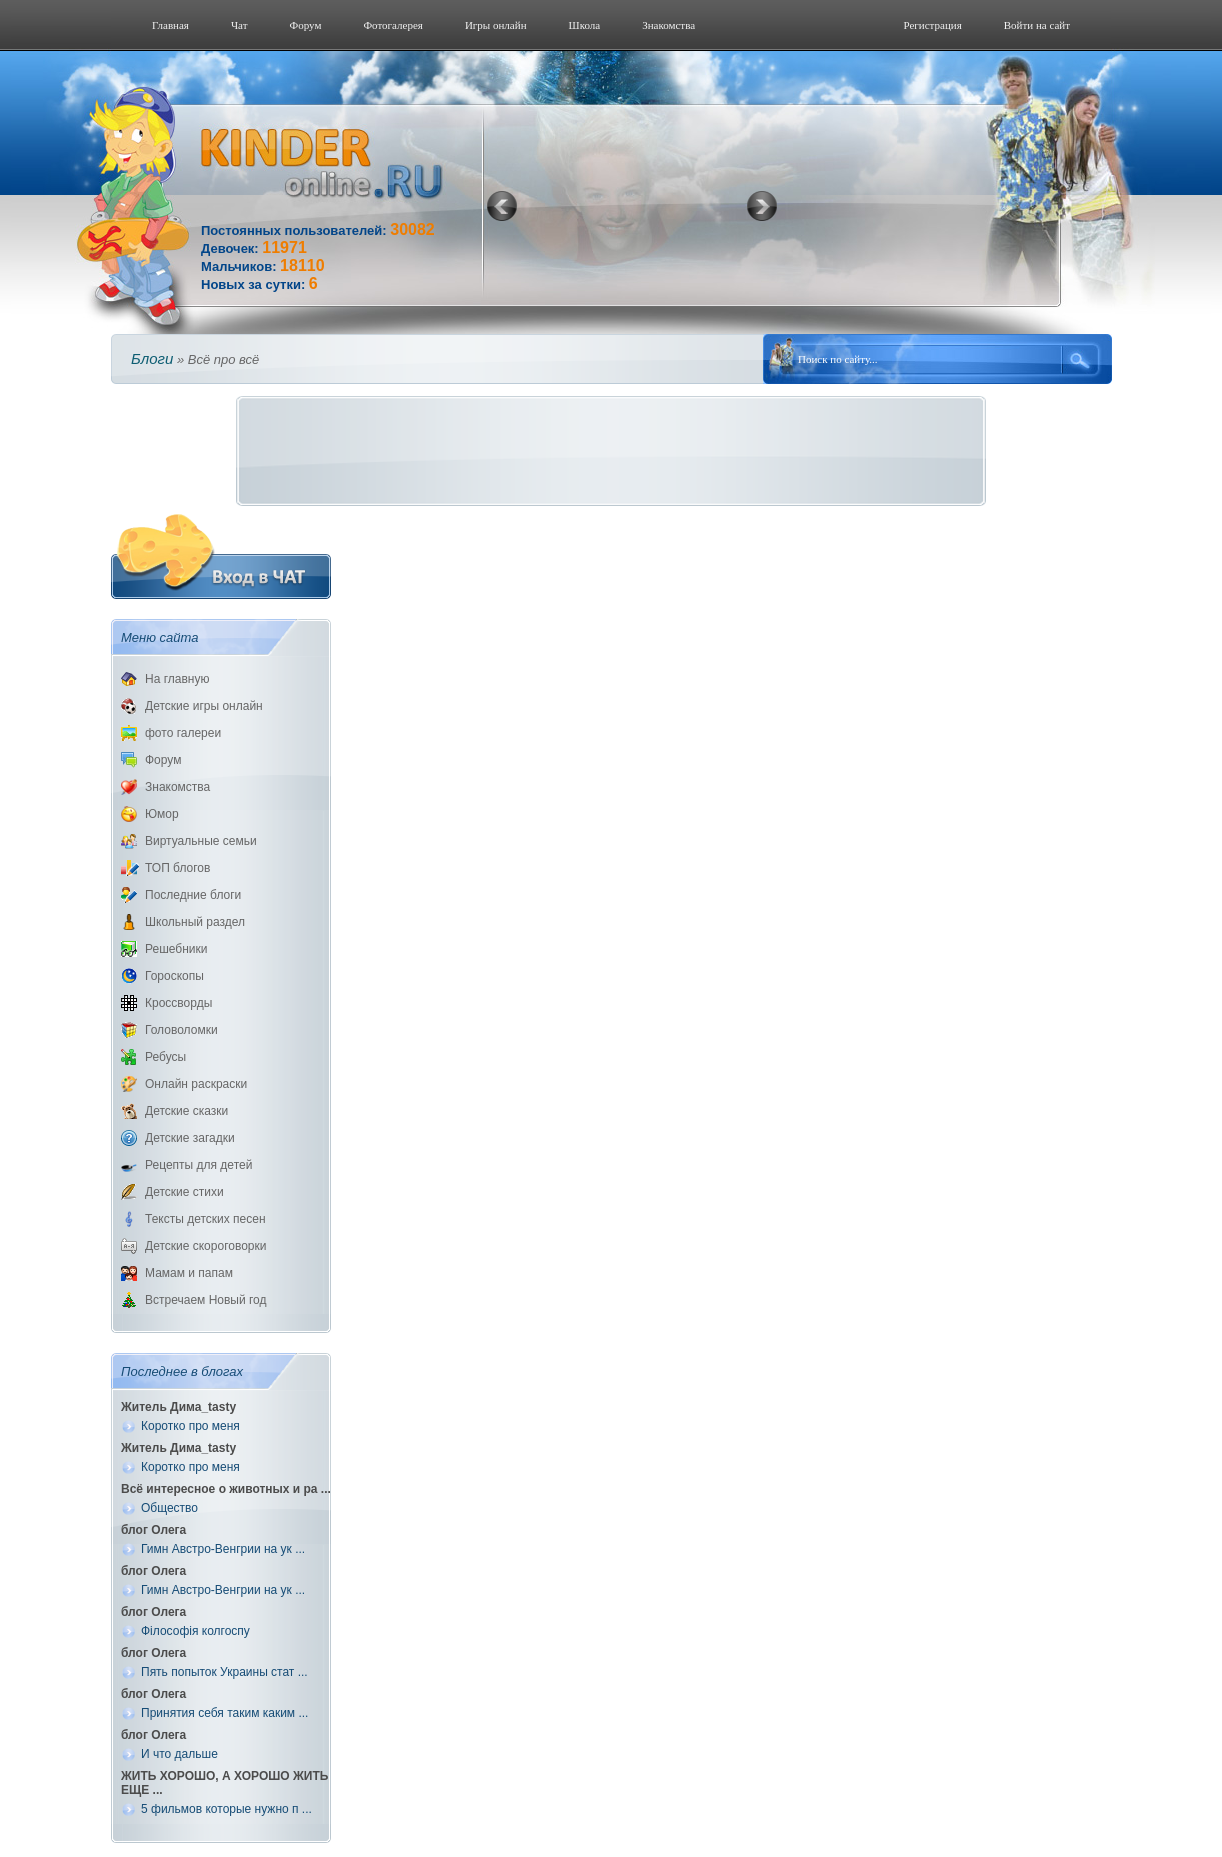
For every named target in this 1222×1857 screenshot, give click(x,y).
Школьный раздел (195, 922)
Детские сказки (186, 1111)
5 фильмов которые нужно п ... (226, 1809)
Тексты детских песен (205, 1219)
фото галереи (183, 733)
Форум (306, 25)
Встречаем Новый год (206, 1300)
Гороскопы (174, 976)
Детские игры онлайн (204, 706)
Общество (169, 1508)
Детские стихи (184, 1192)
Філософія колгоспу (195, 1631)
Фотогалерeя (393, 25)
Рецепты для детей (198, 1165)
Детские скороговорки (205, 1246)
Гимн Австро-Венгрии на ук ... (223, 1549)
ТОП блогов (177, 868)
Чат (239, 25)
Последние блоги (193, 895)
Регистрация (932, 25)
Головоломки (181, 1030)
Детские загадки (190, 1138)
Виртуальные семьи (201, 841)
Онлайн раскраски (196, 1084)
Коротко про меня (190, 1426)
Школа (585, 25)
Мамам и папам (189, 1273)
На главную (177, 679)
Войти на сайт (1037, 25)
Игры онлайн (496, 25)
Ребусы (165, 1057)
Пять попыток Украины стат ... (224, 1672)
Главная (170, 25)
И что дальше (179, 1754)
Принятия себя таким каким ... (224, 1713)
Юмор (162, 814)
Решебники (176, 949)
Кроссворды (178, 1003)
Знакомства (668, 25)
